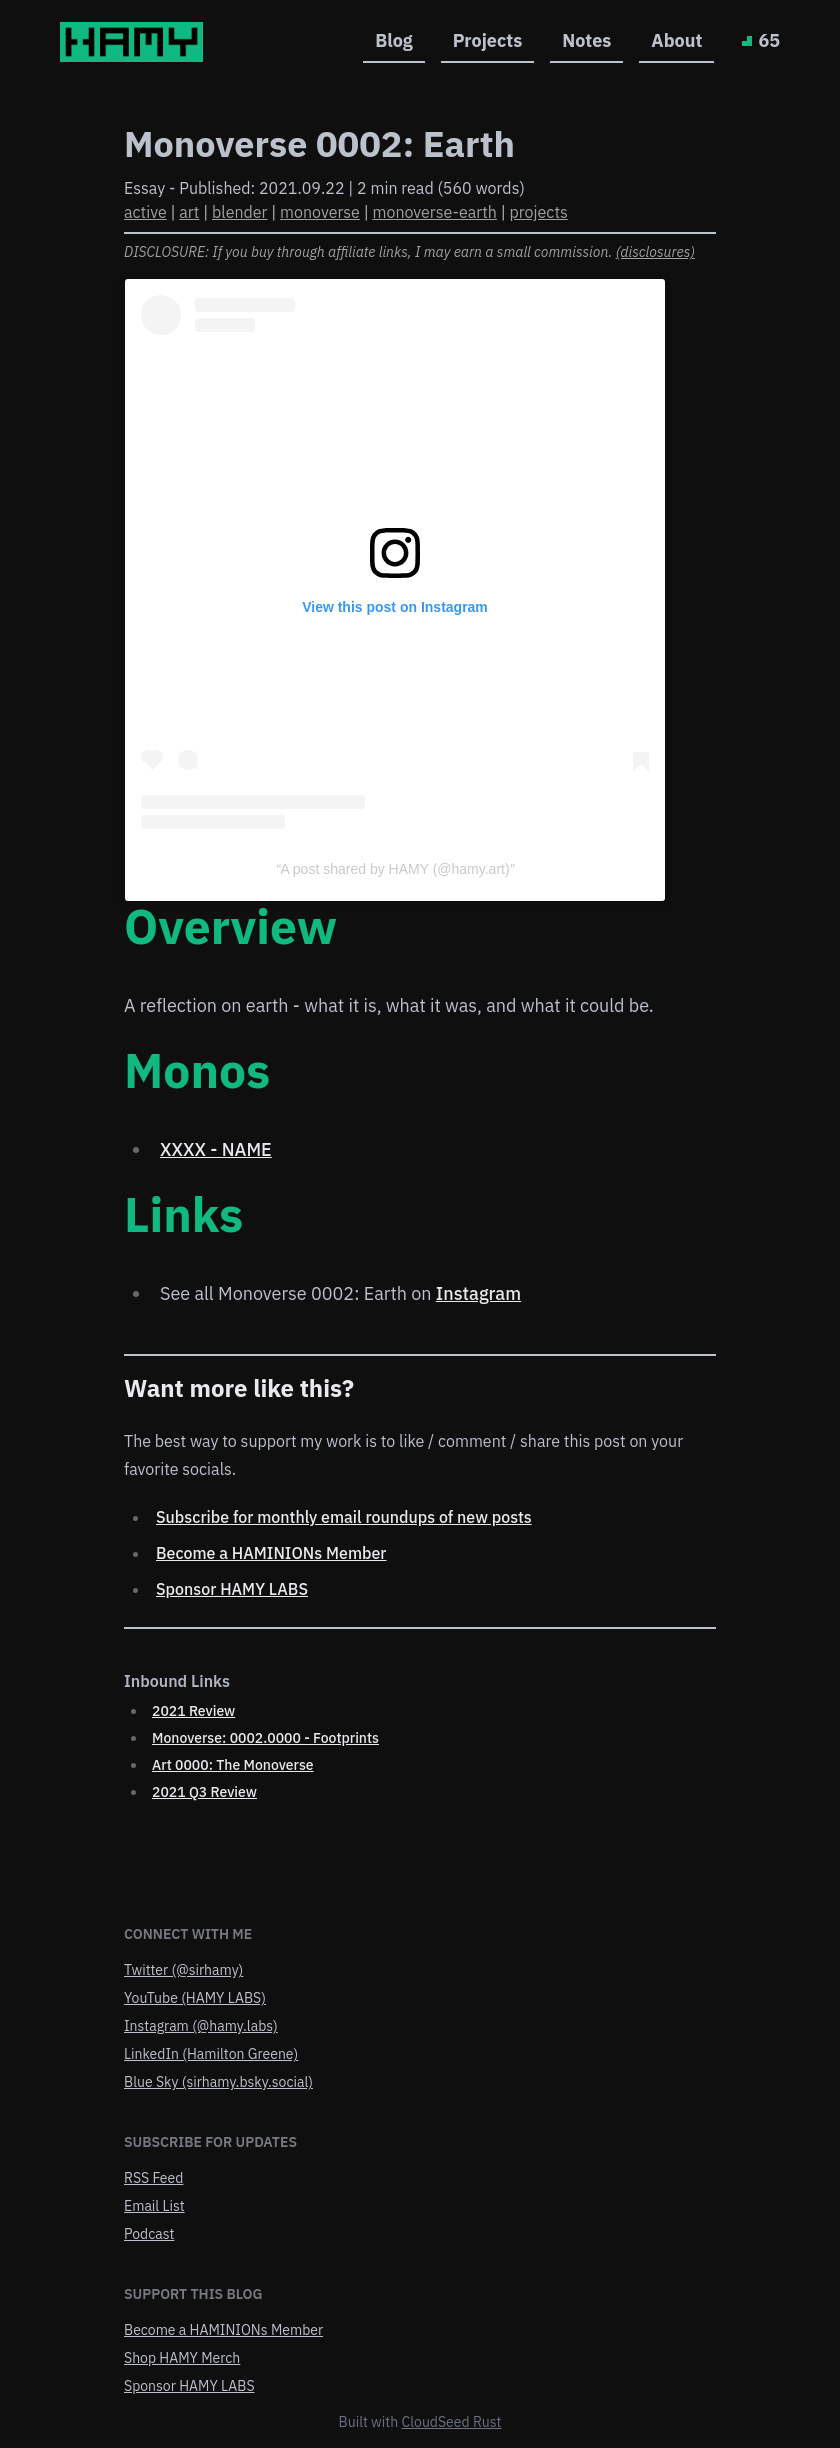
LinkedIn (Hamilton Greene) (211, 2054)
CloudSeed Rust (452, 2422)
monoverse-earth (434, 212)
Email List (154, 2206)
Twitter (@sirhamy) (183, 1970)
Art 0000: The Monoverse (233, 1765)
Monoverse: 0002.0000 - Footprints (265, 1738)
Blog (394, 40)
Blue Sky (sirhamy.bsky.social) (218, 2082)
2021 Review (193, 1711)
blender (239, 212)
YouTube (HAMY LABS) (195, 1998)
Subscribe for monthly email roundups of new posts (344, 1517)
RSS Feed (153, 2178)
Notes (586, 40)
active (145, 212)
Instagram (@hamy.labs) (201, 2026)
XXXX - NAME (216, 1149)
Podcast (149, 2234)
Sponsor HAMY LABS (232, 1589)
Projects (488, 40)
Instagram (478, 1293)
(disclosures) (655, 252)
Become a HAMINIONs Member (271, 1553)
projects (539, 212)
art (189, 212)
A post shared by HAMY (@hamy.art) (394, 869)
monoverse (320, 212)
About (676, 40)
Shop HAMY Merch (182, 2358)
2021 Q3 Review (204, 1792)
